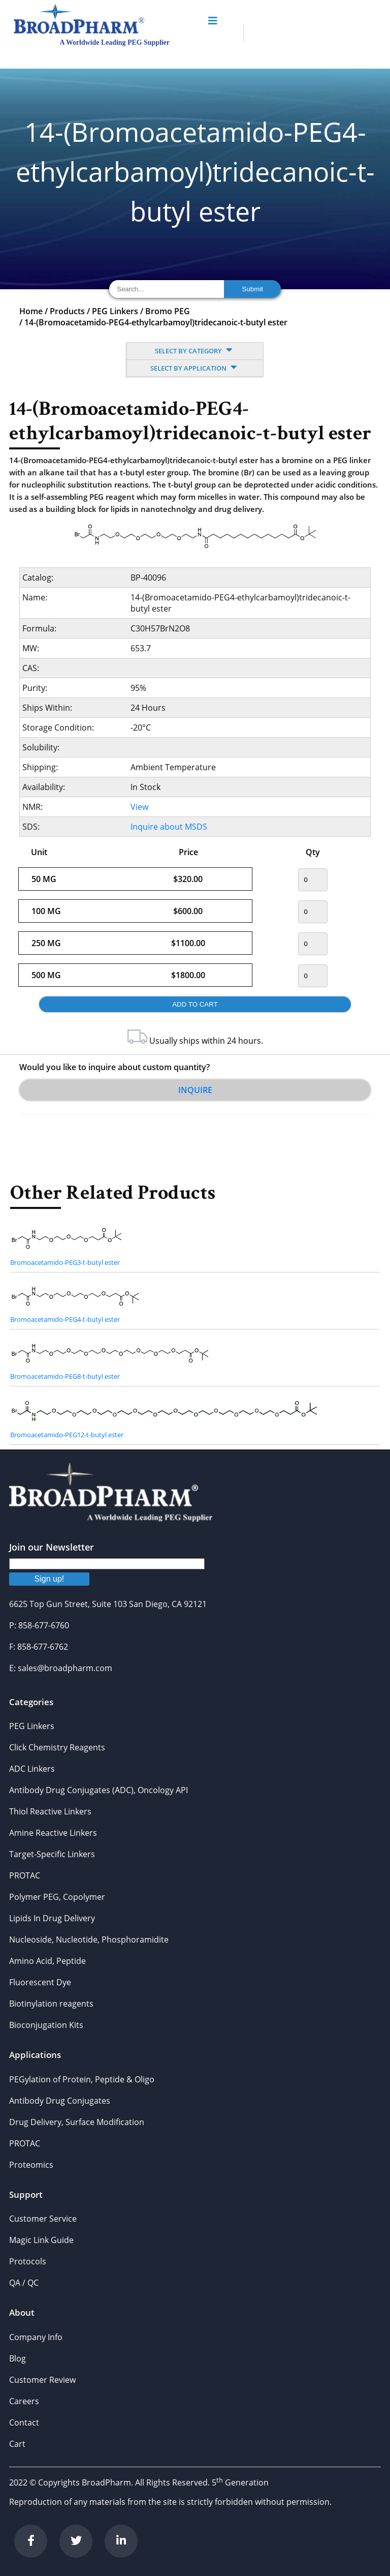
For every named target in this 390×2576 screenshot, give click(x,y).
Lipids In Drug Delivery (52, 1918)
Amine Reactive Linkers (53, 1832)
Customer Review (42, 2379)
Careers (24, 2401)
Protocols (27, 2261)
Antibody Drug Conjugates (59, 2100)
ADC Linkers (32, 1768)
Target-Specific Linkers (52, 1854)
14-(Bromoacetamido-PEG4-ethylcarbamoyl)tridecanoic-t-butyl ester (155, 322)
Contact (24, 2422)
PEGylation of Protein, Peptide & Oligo (81, 2079)
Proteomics (31, 2164)
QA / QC (24, 2282)
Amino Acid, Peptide (47, 1960)
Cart (17, 2443)
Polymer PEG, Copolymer (57, 1896)
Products (67, 311)
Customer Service (43, 2218)
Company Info (35, 2337)
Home (31, 311)
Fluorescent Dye (40, 1982)
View (139, 806)
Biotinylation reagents (51, 2003)
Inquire (195, 1090)
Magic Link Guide (41, 2240)
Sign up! (49, 1578)
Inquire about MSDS (169, 826)
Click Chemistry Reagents (57, 1747)
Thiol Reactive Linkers (50, 1811)
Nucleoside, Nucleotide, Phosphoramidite (89, 1939)
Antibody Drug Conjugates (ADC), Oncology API (98, 1790)
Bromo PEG (167, 311)
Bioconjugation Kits (46, 2025)
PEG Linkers (115, 311)
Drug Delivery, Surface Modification (76, 2122)
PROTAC (24, 1875)
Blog (17, 2358)
